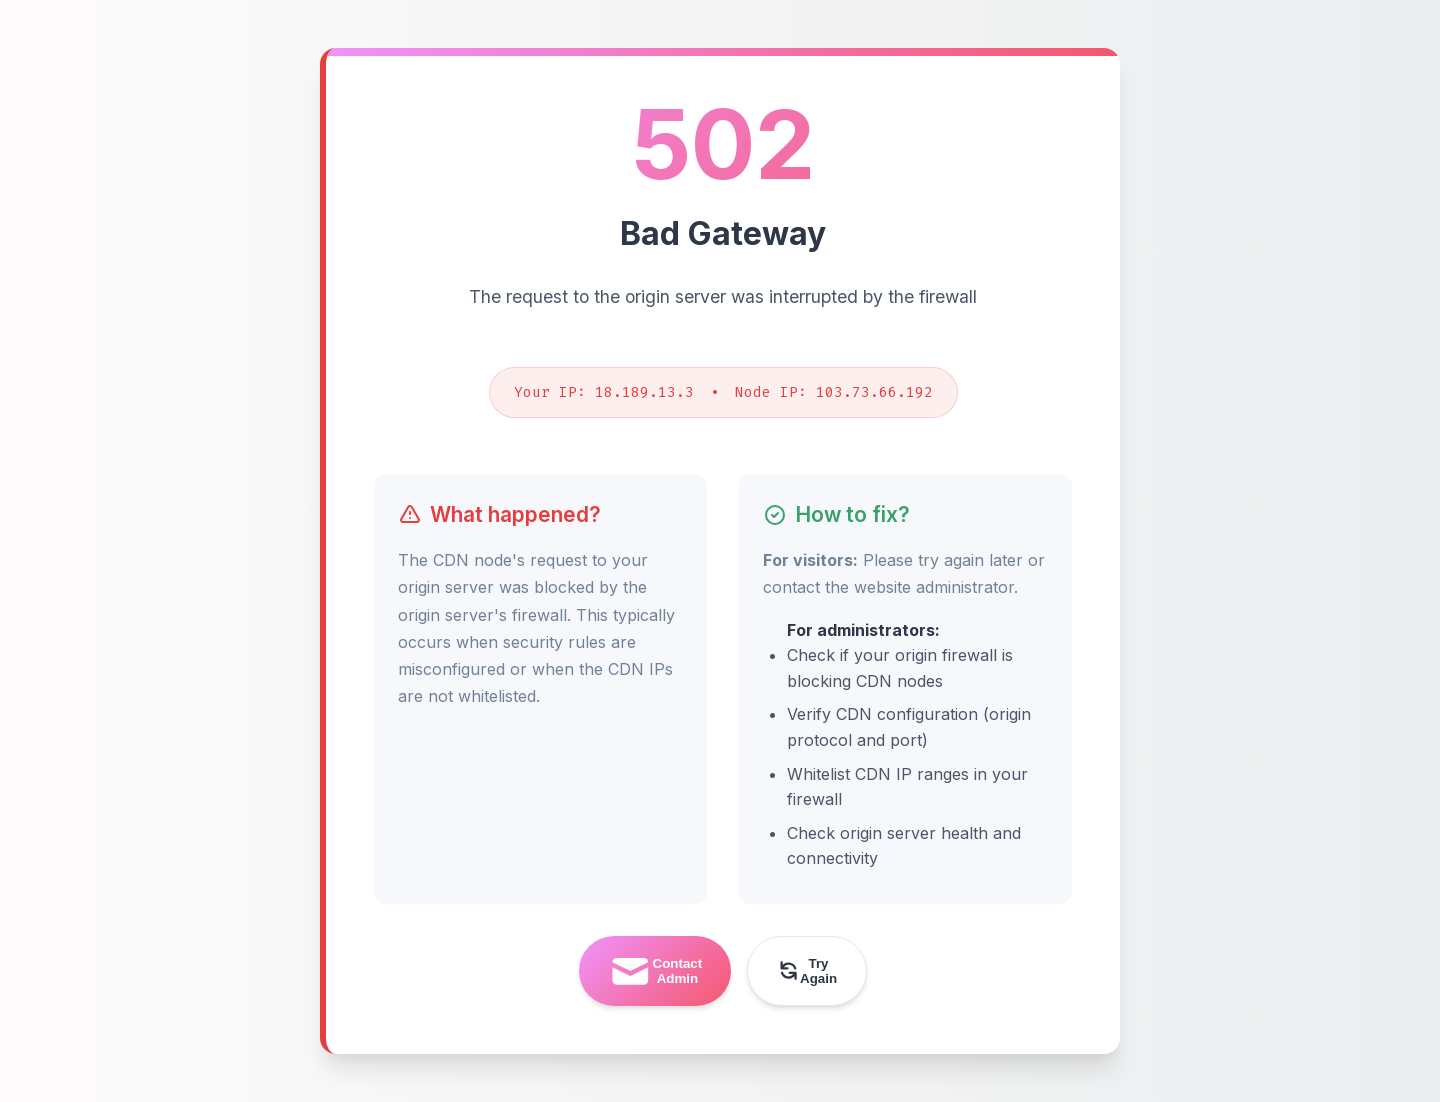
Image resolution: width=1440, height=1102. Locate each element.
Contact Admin (655, 971)
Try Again (807, 971)
